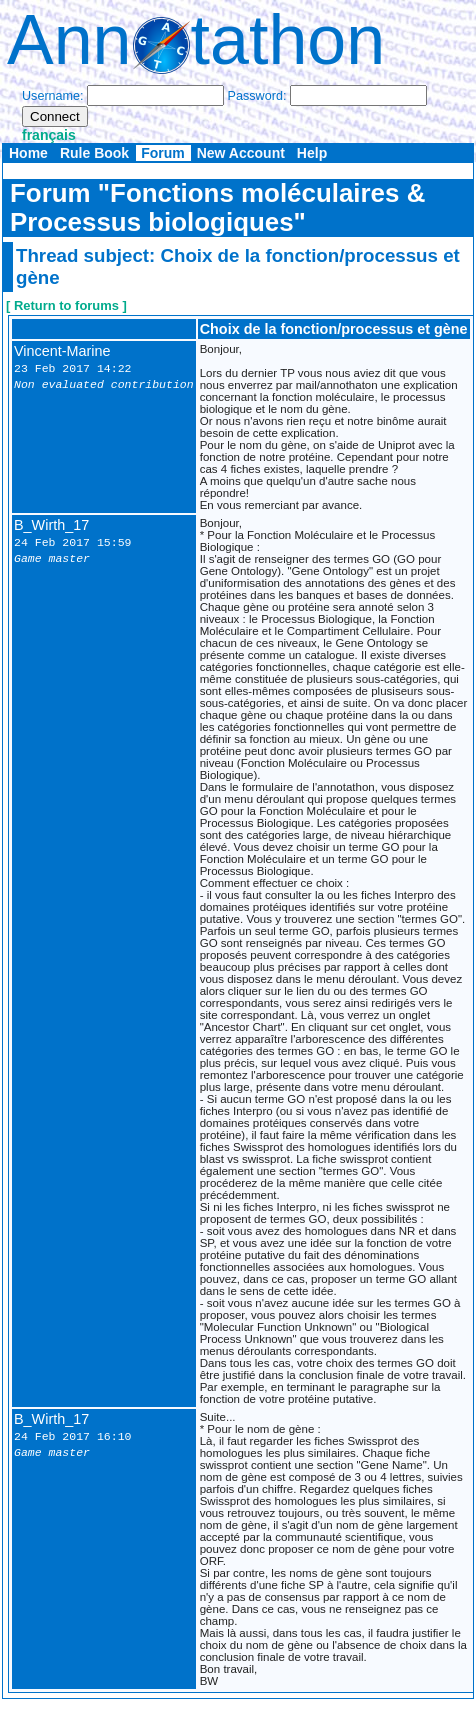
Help (312, 153)
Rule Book (94, 153)
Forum (163, 153)
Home (28, 153)
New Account (241, 153)
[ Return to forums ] (66, 305)
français (49, 135)
